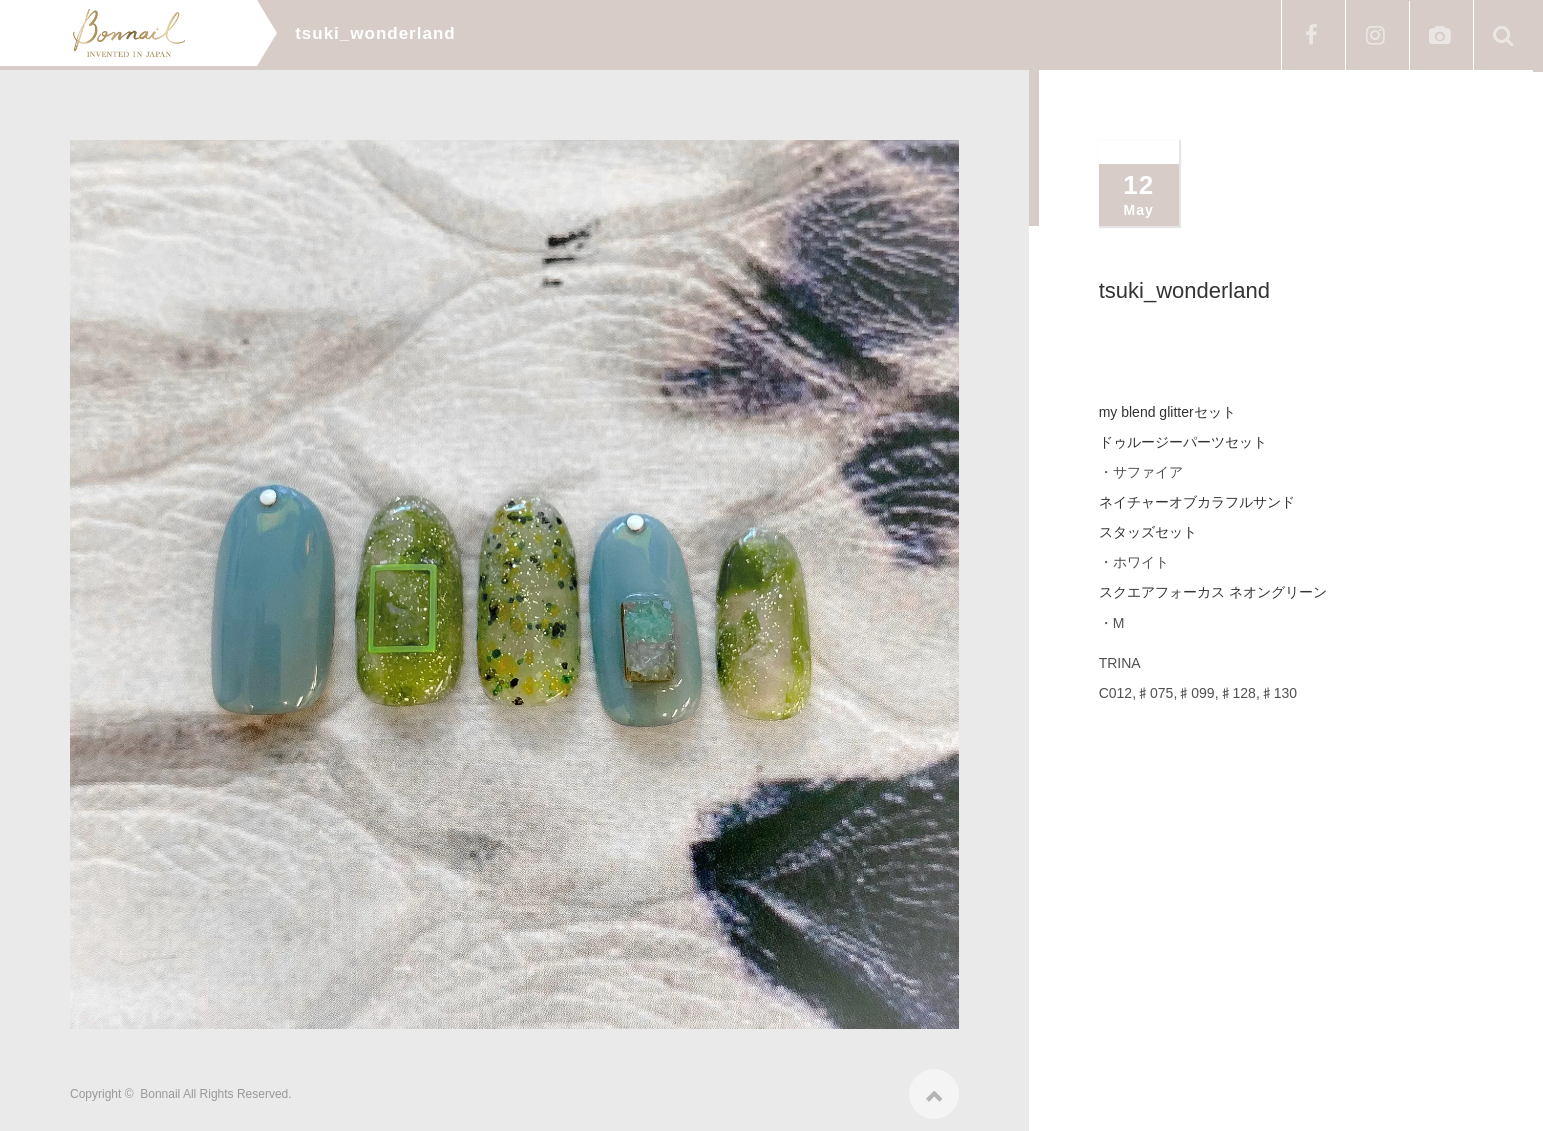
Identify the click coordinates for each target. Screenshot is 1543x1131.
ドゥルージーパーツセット (1183, 442)
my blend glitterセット (1167, 412)
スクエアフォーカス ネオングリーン (1213, 592)
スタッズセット (1148, 532)
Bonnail (160, 1089)
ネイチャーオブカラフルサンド (1197, 502)
